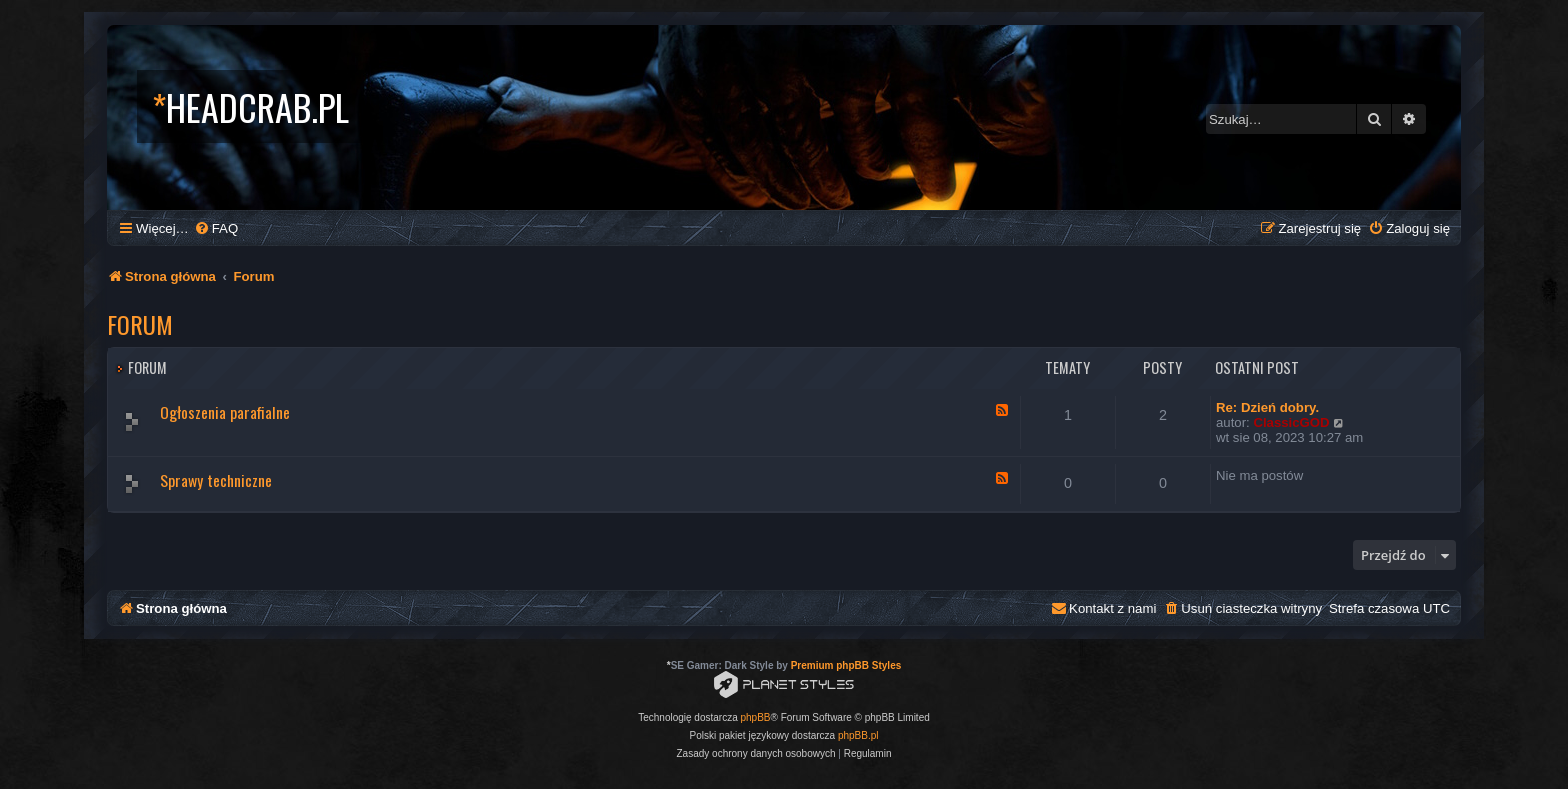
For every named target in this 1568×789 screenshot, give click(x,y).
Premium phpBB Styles (846, 665)
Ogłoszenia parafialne (225, 412)
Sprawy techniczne (216, 480)
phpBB (756, 717)
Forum (140, 324)
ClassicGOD (1291, 422)
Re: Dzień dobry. (1267, 407)
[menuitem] (216, 228)
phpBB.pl (858, 735)
